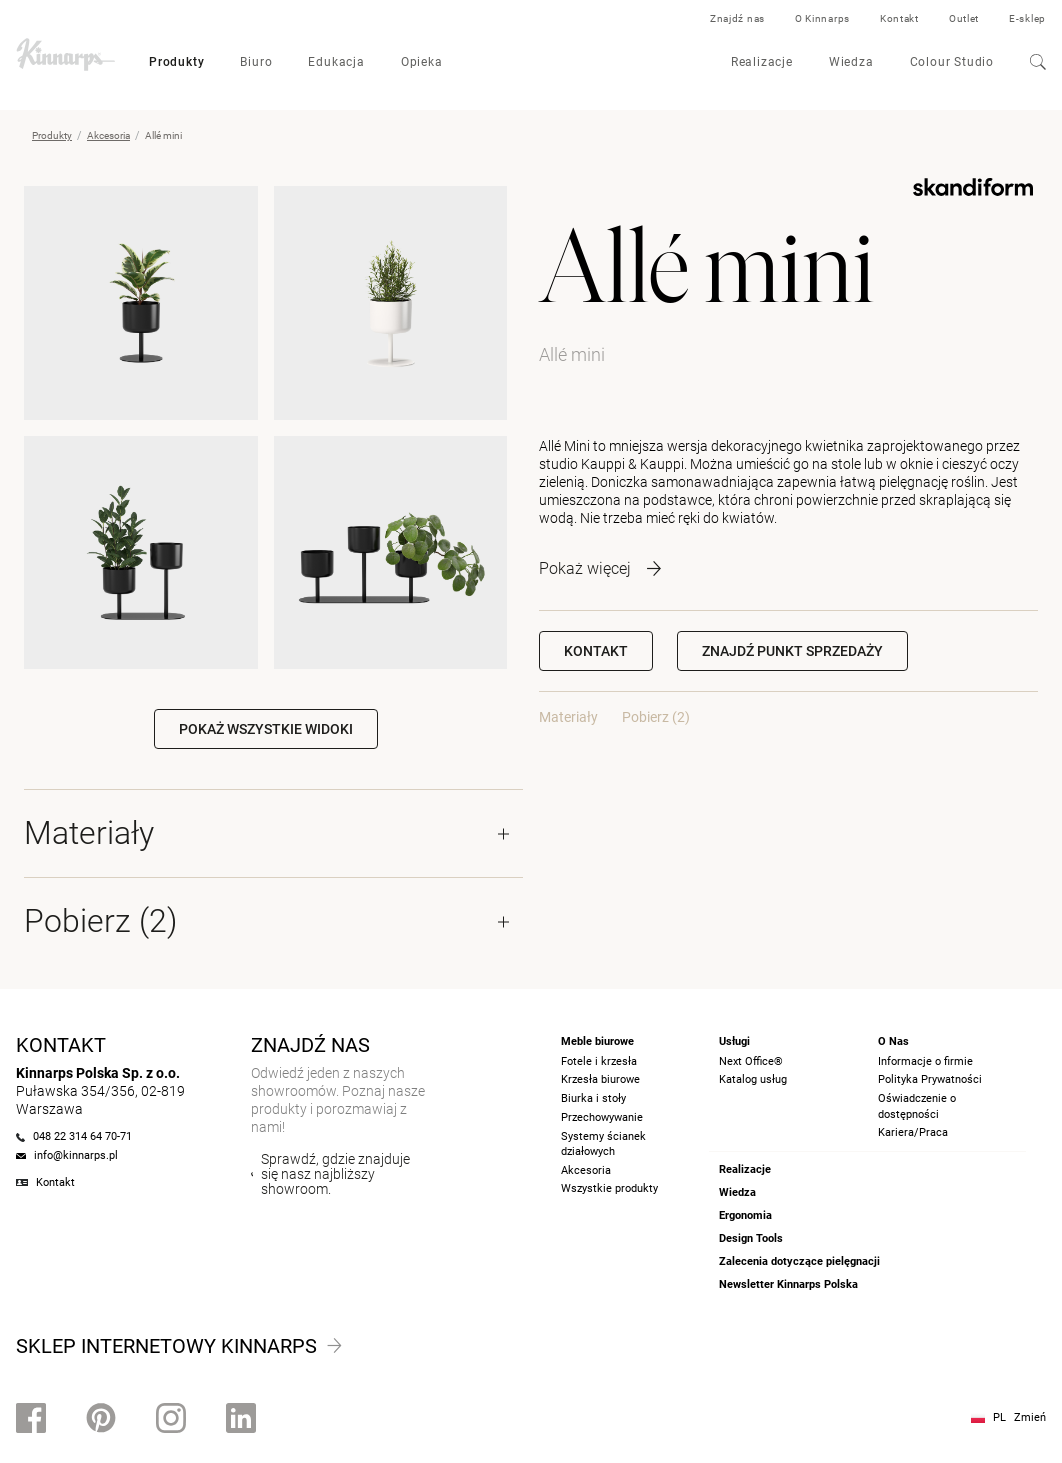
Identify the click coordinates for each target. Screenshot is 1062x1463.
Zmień (1030, 1417)
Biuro (256, 62)
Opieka (422, 62)
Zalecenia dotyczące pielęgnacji (799, 1261)
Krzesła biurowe (600, 1079)
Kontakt (899, 18)
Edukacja (336, 62)
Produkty (176, 62)
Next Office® (751, 1061)
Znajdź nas (737, 18)
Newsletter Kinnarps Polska (788, 1284)
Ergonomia (745, 1215)
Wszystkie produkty (609, 1188)
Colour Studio (952, 62)
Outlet (964, 18)
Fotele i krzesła (599, 1061)
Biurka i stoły (593, 1098)
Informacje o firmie (925, 1061)
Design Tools (751, 1238)
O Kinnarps (822, 18)
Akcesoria (108, 135)
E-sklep (1027, 18)
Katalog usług (753, 1079)
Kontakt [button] (596, 651)
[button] (792, 651)
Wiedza (851, 62)
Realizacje (762, 62)
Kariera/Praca (913, 1132)
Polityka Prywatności (930, 1079)
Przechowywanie (602, 1117)
